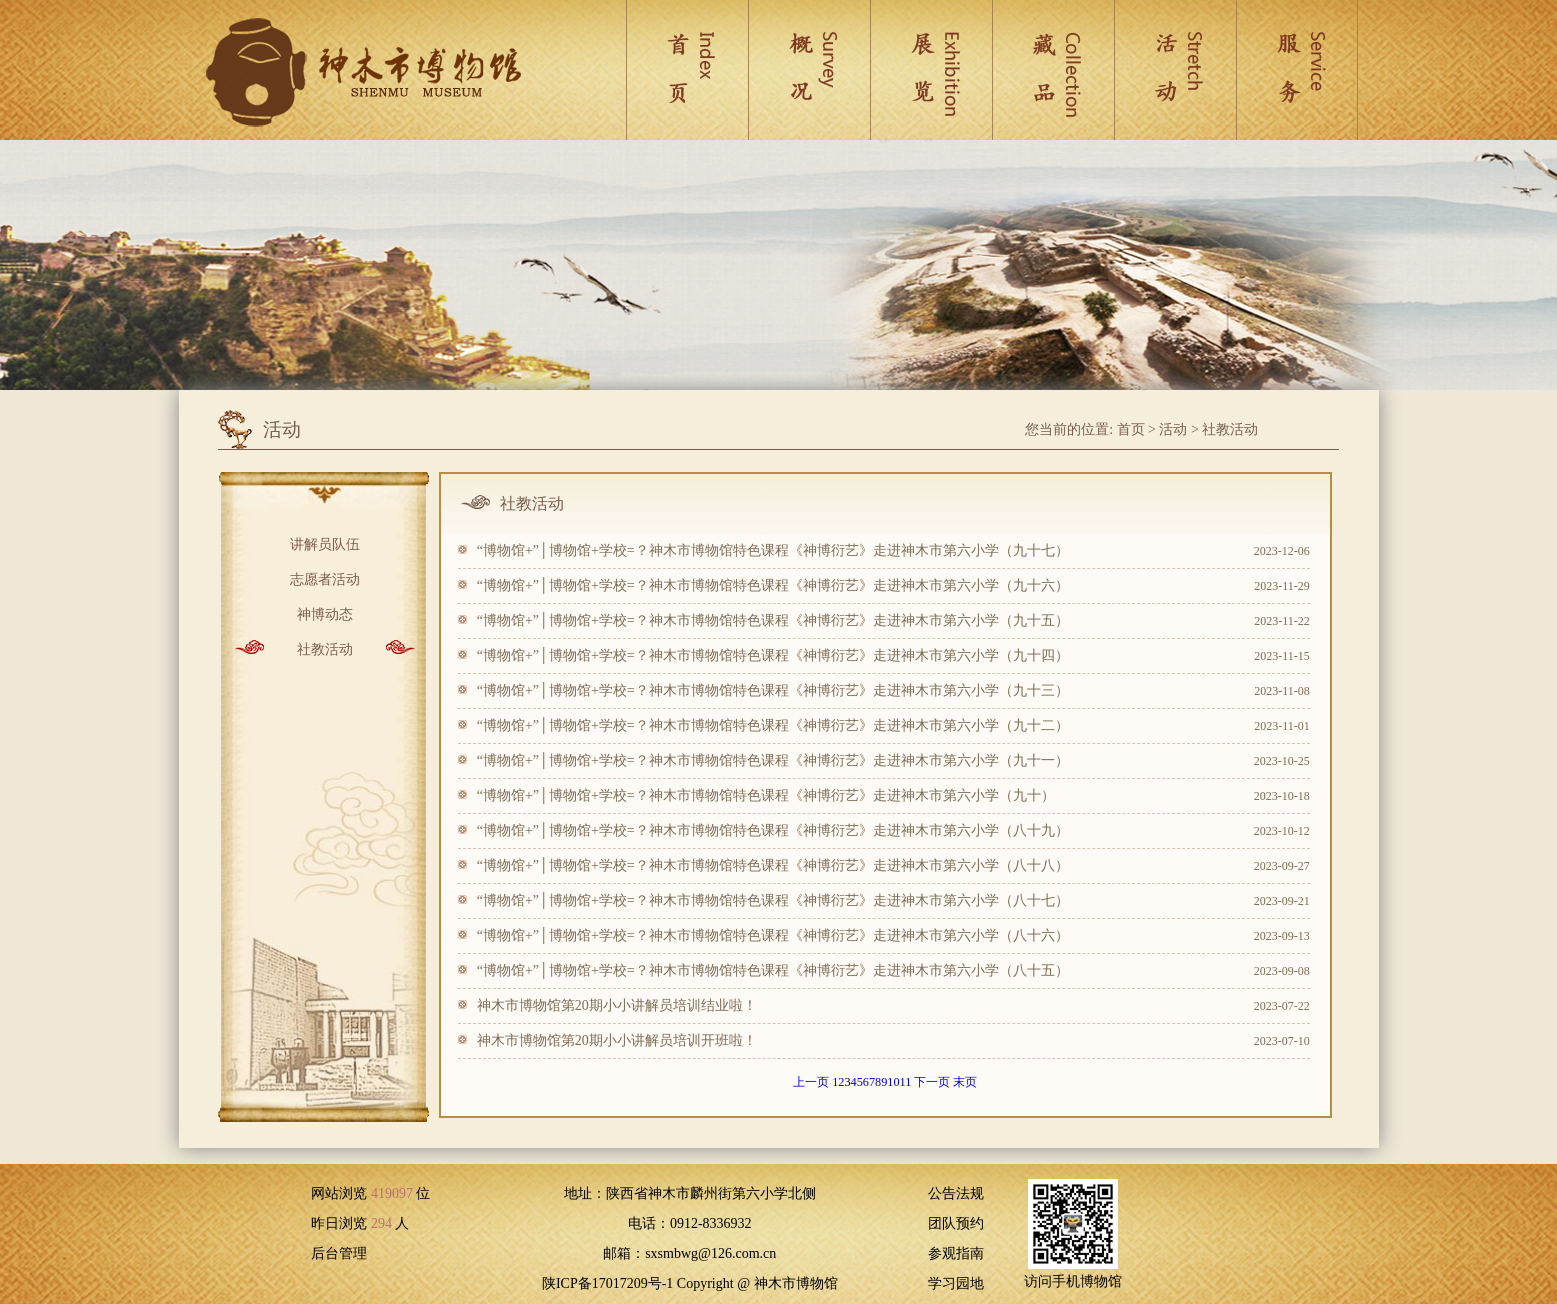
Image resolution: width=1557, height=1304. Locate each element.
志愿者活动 (325, 577)
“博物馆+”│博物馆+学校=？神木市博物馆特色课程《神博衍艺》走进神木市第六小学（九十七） (773, 550)
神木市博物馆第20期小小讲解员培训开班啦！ (617, 1040)
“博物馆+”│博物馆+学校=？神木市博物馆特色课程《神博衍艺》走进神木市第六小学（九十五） (773, 620)
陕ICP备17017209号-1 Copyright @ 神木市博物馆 (690, 1283)
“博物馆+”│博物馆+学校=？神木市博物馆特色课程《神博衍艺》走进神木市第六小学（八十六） (773, 935)
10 (893, 1082)
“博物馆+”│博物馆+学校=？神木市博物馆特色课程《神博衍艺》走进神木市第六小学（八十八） (773, 865)
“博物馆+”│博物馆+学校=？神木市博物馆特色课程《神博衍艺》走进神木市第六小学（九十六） (773, 585)
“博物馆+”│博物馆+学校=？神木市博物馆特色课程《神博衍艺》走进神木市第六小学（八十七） (773, 900)
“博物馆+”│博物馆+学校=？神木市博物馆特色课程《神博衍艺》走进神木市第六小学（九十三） (773, 690)
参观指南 (956, 1253)
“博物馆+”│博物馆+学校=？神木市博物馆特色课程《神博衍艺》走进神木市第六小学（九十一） (773, 760)
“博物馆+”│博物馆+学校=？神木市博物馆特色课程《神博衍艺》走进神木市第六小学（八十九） (773, 830)
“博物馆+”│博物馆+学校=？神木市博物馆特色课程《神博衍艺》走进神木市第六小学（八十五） (773, 970)
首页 (1131, 429)
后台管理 (339, 1253)
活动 (1173, 429)
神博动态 (325, 612)
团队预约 (956, 1223)
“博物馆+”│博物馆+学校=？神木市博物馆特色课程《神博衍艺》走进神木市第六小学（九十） (766, 795)
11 (906, 1082)
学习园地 (956, 1283)
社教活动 (1230, 429)
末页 (965, 1082)
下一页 (932, 1082)
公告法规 (956, 1193)
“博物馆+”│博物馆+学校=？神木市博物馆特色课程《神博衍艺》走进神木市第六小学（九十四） (773, 655)
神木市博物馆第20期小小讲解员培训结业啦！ (617, 1005)
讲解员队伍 (325, 542)
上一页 (811, 1082)
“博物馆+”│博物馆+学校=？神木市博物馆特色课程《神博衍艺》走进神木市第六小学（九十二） (773, 725)
